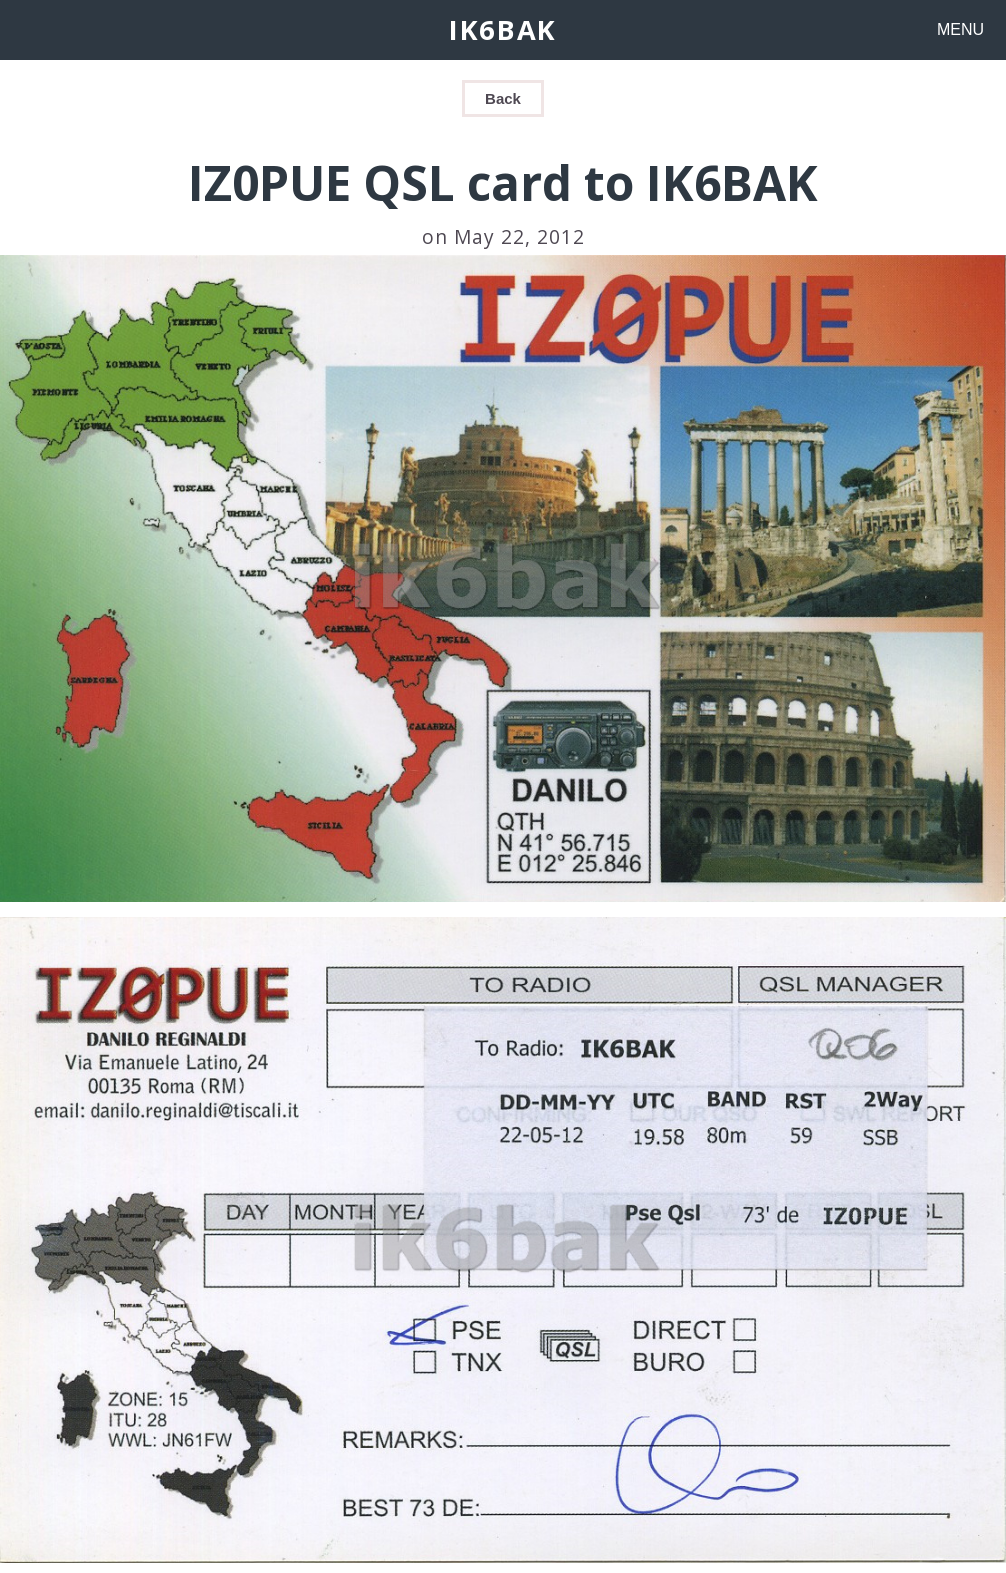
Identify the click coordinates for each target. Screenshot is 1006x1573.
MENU (960, 29)
